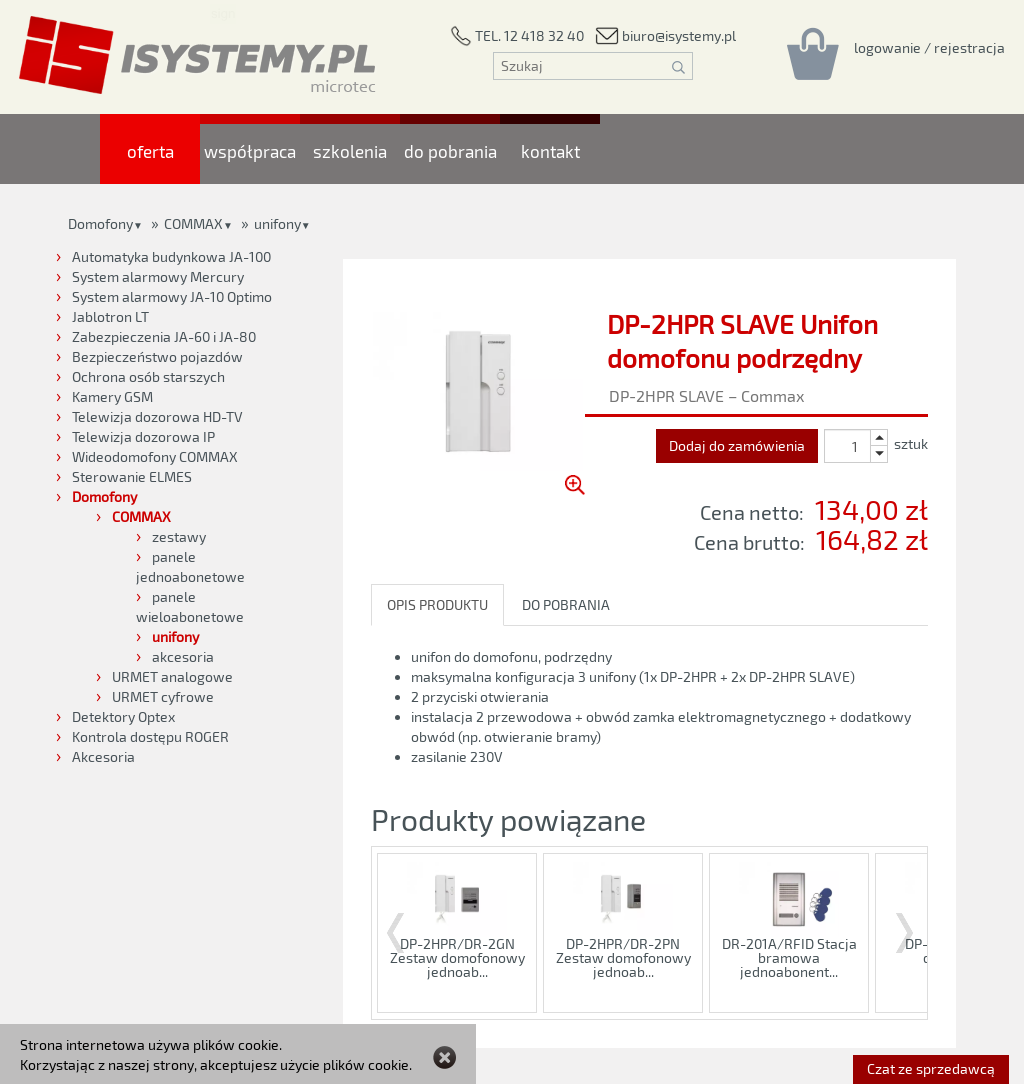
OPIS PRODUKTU (437, 604)
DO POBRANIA (566, 604)
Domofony (100, 223)
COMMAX (193, 223)
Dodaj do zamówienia (737, 445)
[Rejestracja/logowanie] (929, 47)
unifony (277, 223)
